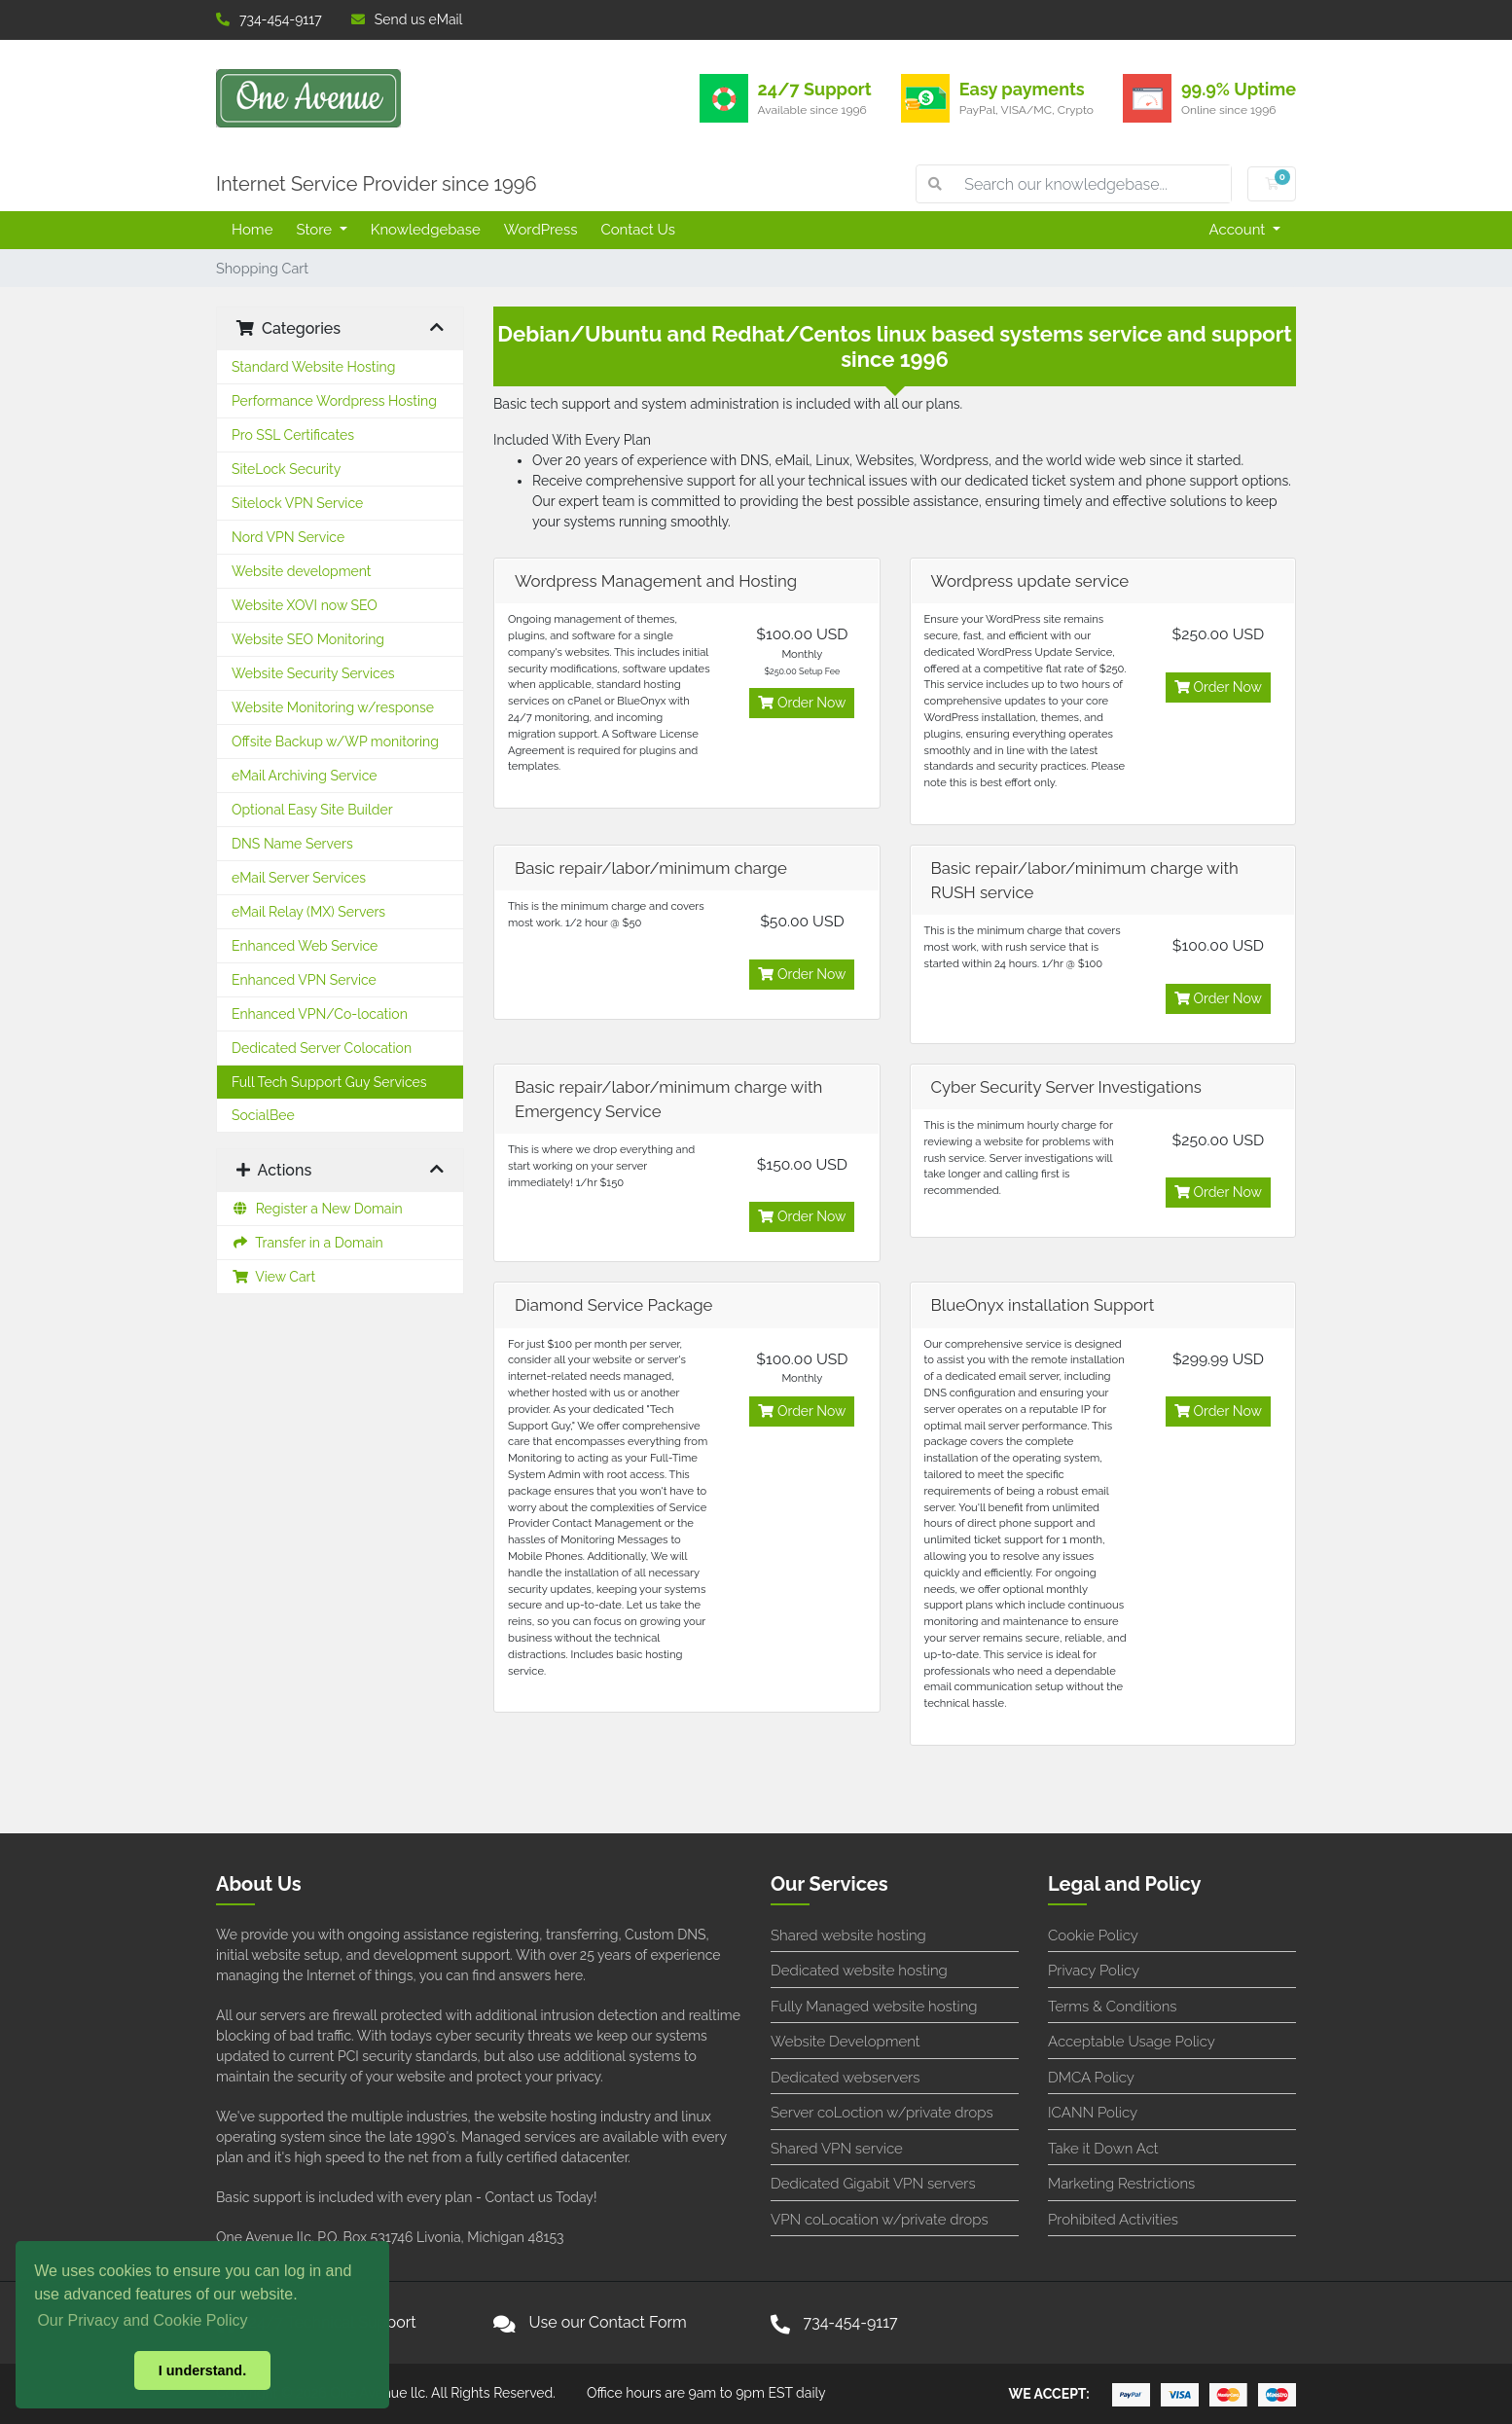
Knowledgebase (426, 229)
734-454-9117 (269, 19)
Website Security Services (313, 673)
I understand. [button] (202, 2370)
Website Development (845, 2041)
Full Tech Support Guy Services (329, 1082)
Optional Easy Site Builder (312, 809)
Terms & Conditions (1112, 2006)
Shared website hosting (848, 1935)
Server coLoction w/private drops (882, 2112)
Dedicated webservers (845, 2077)
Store (315, 229)
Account (1239, 229)
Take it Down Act (1103, 2148)
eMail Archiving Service (305, 775)
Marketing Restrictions (1121, 2183)
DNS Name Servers (292, 843)
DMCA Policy (1091, 2077)
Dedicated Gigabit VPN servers (873, 2183)
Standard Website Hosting (313, 367)
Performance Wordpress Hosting (334, 401)
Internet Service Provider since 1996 (376, 184)
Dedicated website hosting (859, 1970)
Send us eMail (407, 19)
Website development (302, 571)
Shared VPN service (837, 2148)
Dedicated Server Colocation (322, 1048)
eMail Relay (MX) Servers (308, 912)
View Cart (273, 1276)
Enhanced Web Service (305, 946)
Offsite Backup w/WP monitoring (335, 741)
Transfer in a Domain (307, 1242)
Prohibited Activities (1113, 2219)
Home (252, 229)
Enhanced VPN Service (304, 980)
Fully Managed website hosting (874, 2006)
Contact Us (637, 229)
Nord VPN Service (288, 537)
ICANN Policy (1092, 2112)
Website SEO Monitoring (308, 639)
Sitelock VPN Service (297, 503)
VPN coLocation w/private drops (880, 2219)
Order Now (802, 702)
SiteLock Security (286, 469)
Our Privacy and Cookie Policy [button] (142, 2320)
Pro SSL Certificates (293, 435)
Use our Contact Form (608, 2322)
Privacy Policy (1093, 1970)
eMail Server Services (299, 878)
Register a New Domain (317, 1208)
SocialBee (263, 1115)
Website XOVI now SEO (305, 605)
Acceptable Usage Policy (1131, 2041)
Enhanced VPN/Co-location (320, 1014)
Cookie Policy (1093, 1935)
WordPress (541, 229)
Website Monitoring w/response (333, 707)
